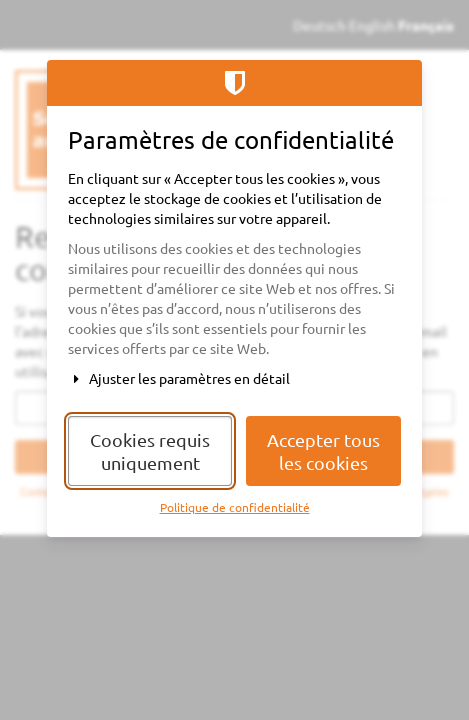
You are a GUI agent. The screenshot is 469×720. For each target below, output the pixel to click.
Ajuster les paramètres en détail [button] (179, 378)
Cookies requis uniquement (150, 451)
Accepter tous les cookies (323, 451)
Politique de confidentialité (235, 507)
